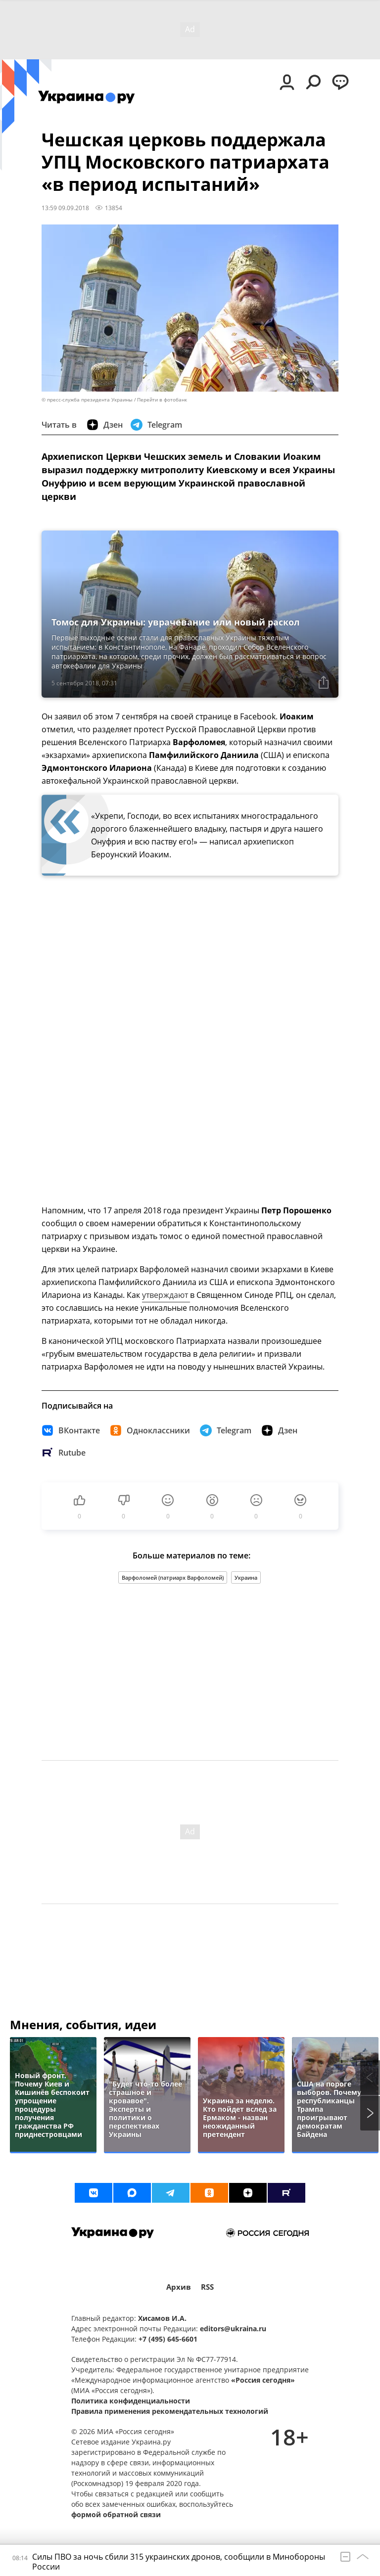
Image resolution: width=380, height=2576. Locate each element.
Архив (178, 2287)
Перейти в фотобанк (162, 400)
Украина (246, 1577)
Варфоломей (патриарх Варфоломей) (173, 1577)
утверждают (166, 1294)
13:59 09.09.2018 (65, 208)
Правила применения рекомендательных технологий (169, 2411)
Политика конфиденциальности (130, 2400)
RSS (207, 2287)
